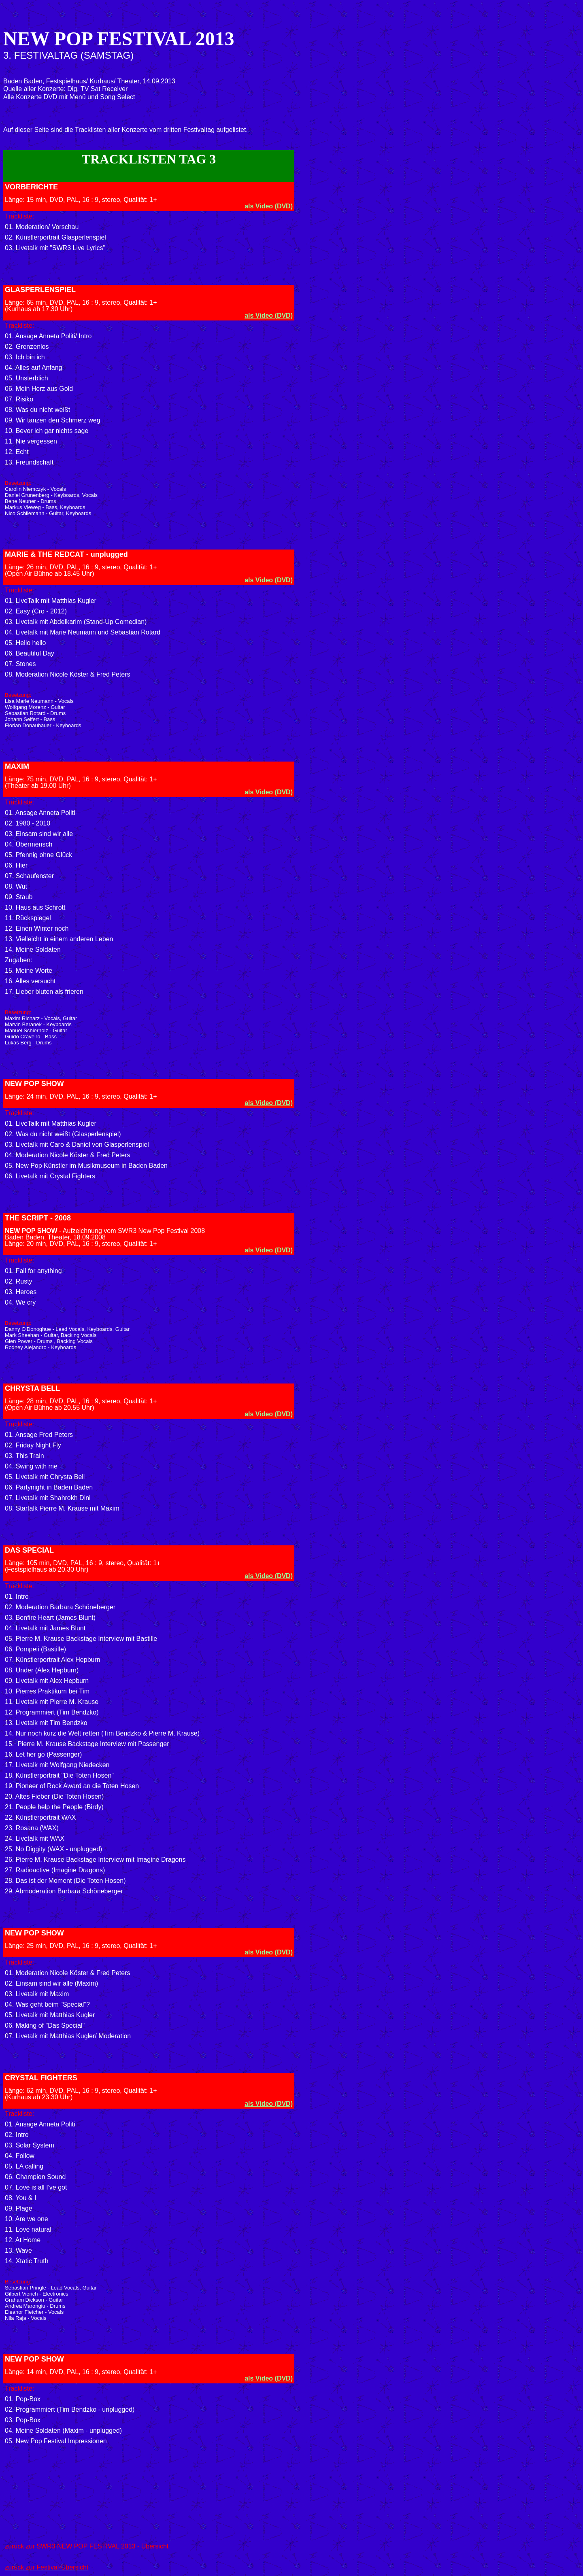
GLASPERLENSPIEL (40, 290)
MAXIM (17, 766)
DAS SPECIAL (29, 1550)
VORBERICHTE (31, 187)
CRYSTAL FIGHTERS (41, 2078)
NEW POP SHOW (34, 1084)
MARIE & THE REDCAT (44, 554)
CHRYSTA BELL (32, 1388)
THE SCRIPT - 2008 (38, 1218)
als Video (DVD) (269, 206)
